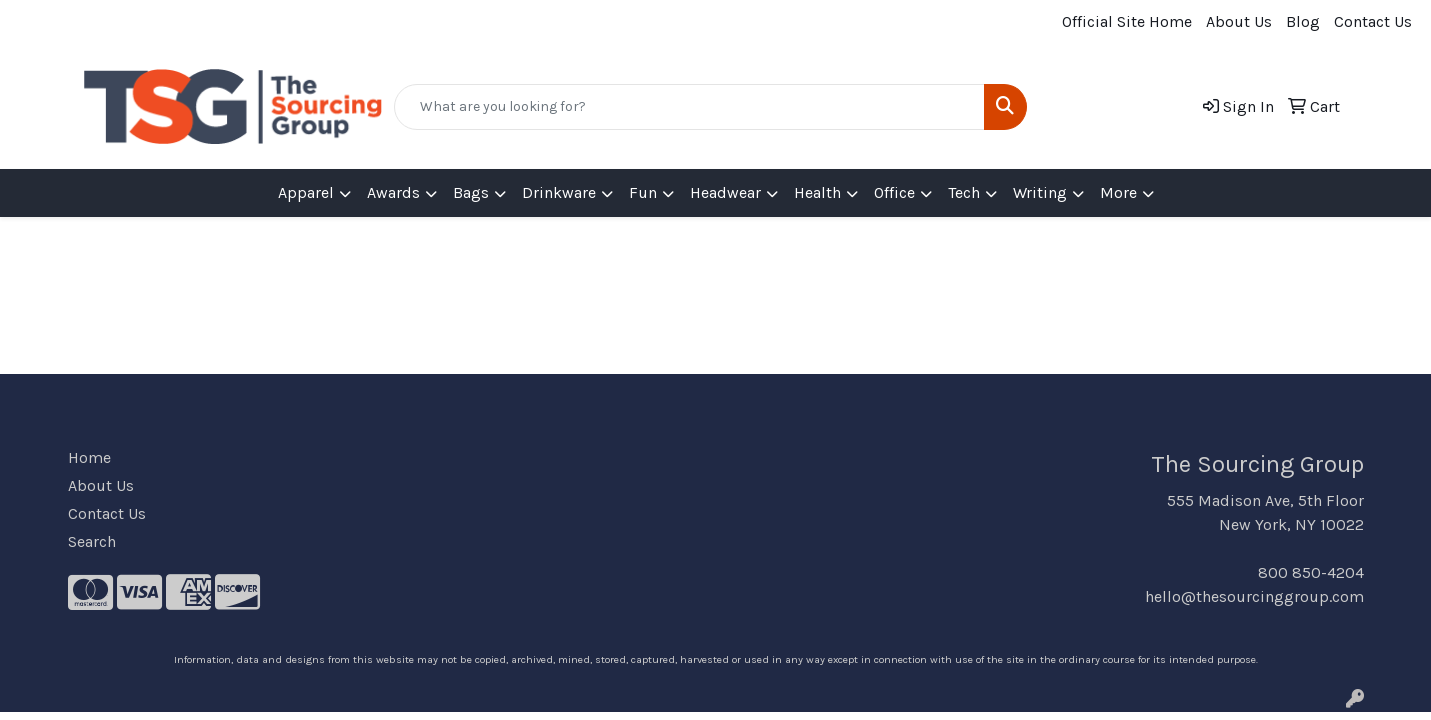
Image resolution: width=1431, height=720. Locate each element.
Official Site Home (1127, 21)
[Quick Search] (690, 107)
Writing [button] (1040, 192)
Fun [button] (643, 192)
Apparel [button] (306, 192)
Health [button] (817, 192)
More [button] (1118, 192)
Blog (1303, 21)
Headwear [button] (725, 192)
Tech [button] (964, 192)
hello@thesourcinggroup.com (1254, 596)
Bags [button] (471, 192)
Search (92, 541)
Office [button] (894, 192)
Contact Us (1373, 21)
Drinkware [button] (559, 192)
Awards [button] (393, 192)
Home (89, 457)
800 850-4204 (1311, 572)
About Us (1239, 21)
